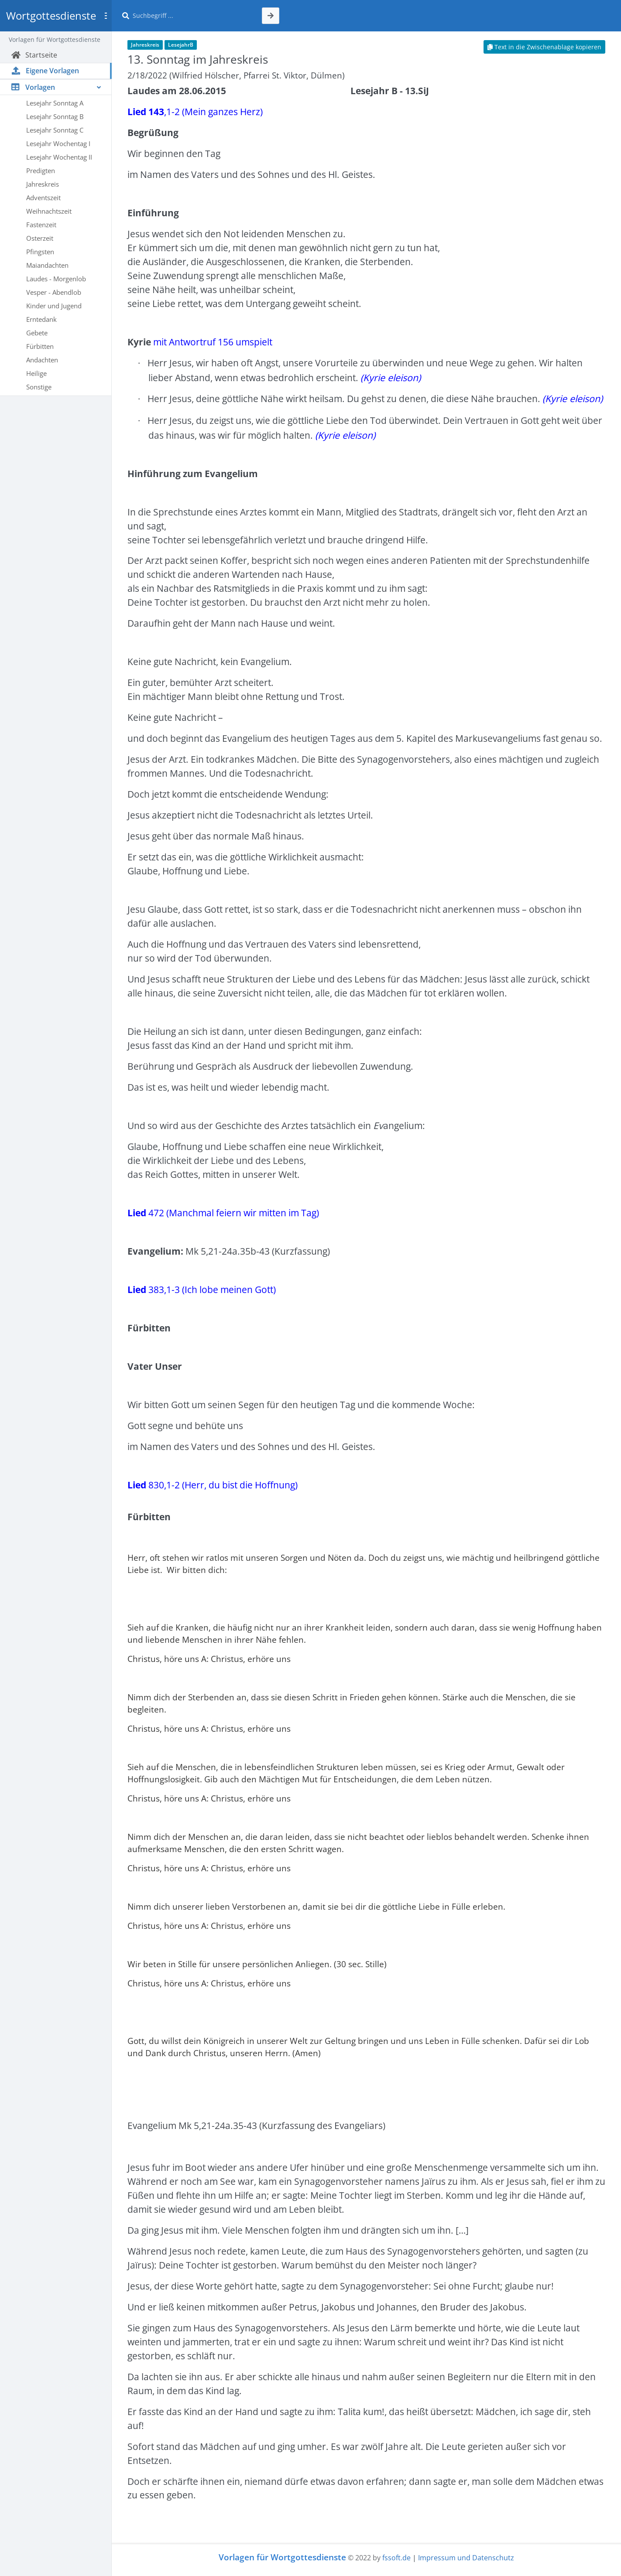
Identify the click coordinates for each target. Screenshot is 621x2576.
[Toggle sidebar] (105, 16)
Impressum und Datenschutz (466, 2557)
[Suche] (192, 15)
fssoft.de (396, 2557)
